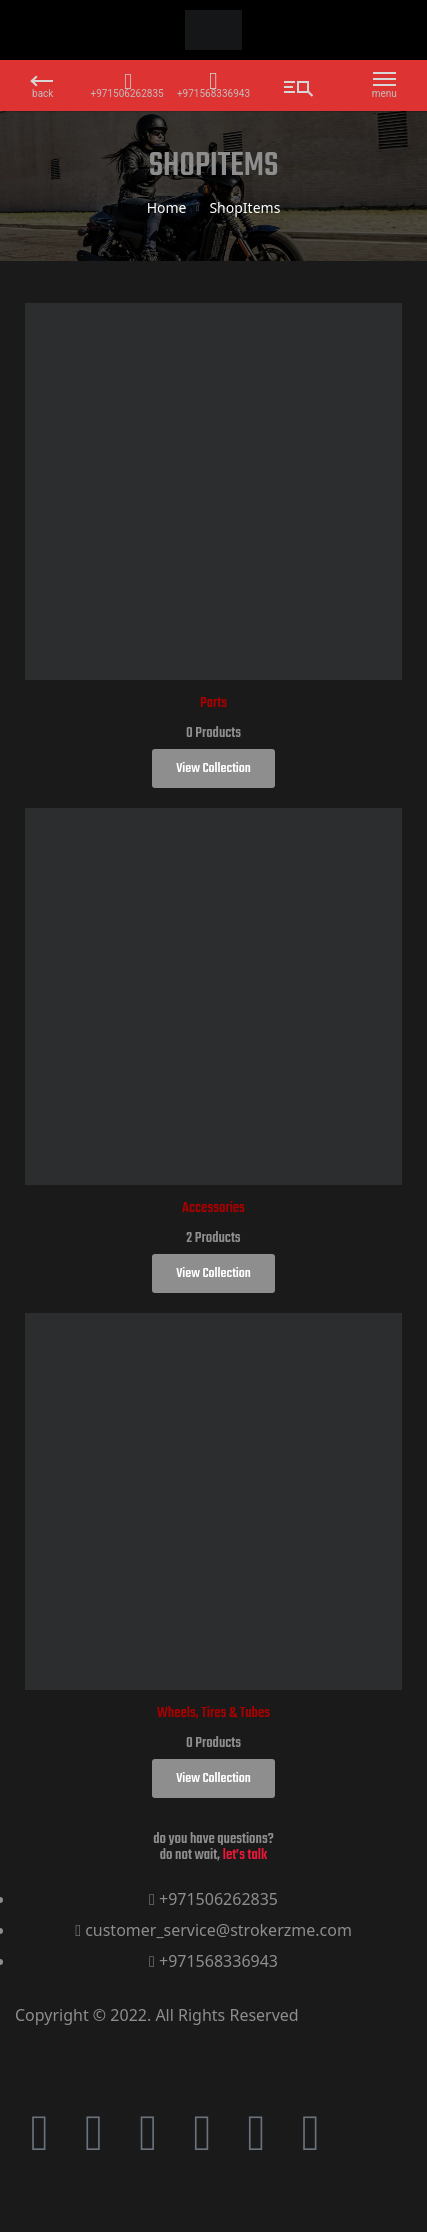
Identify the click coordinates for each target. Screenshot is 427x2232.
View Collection (213, 768)
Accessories (213, 1208)
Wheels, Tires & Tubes (213, 1713)
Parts (213, 703)
